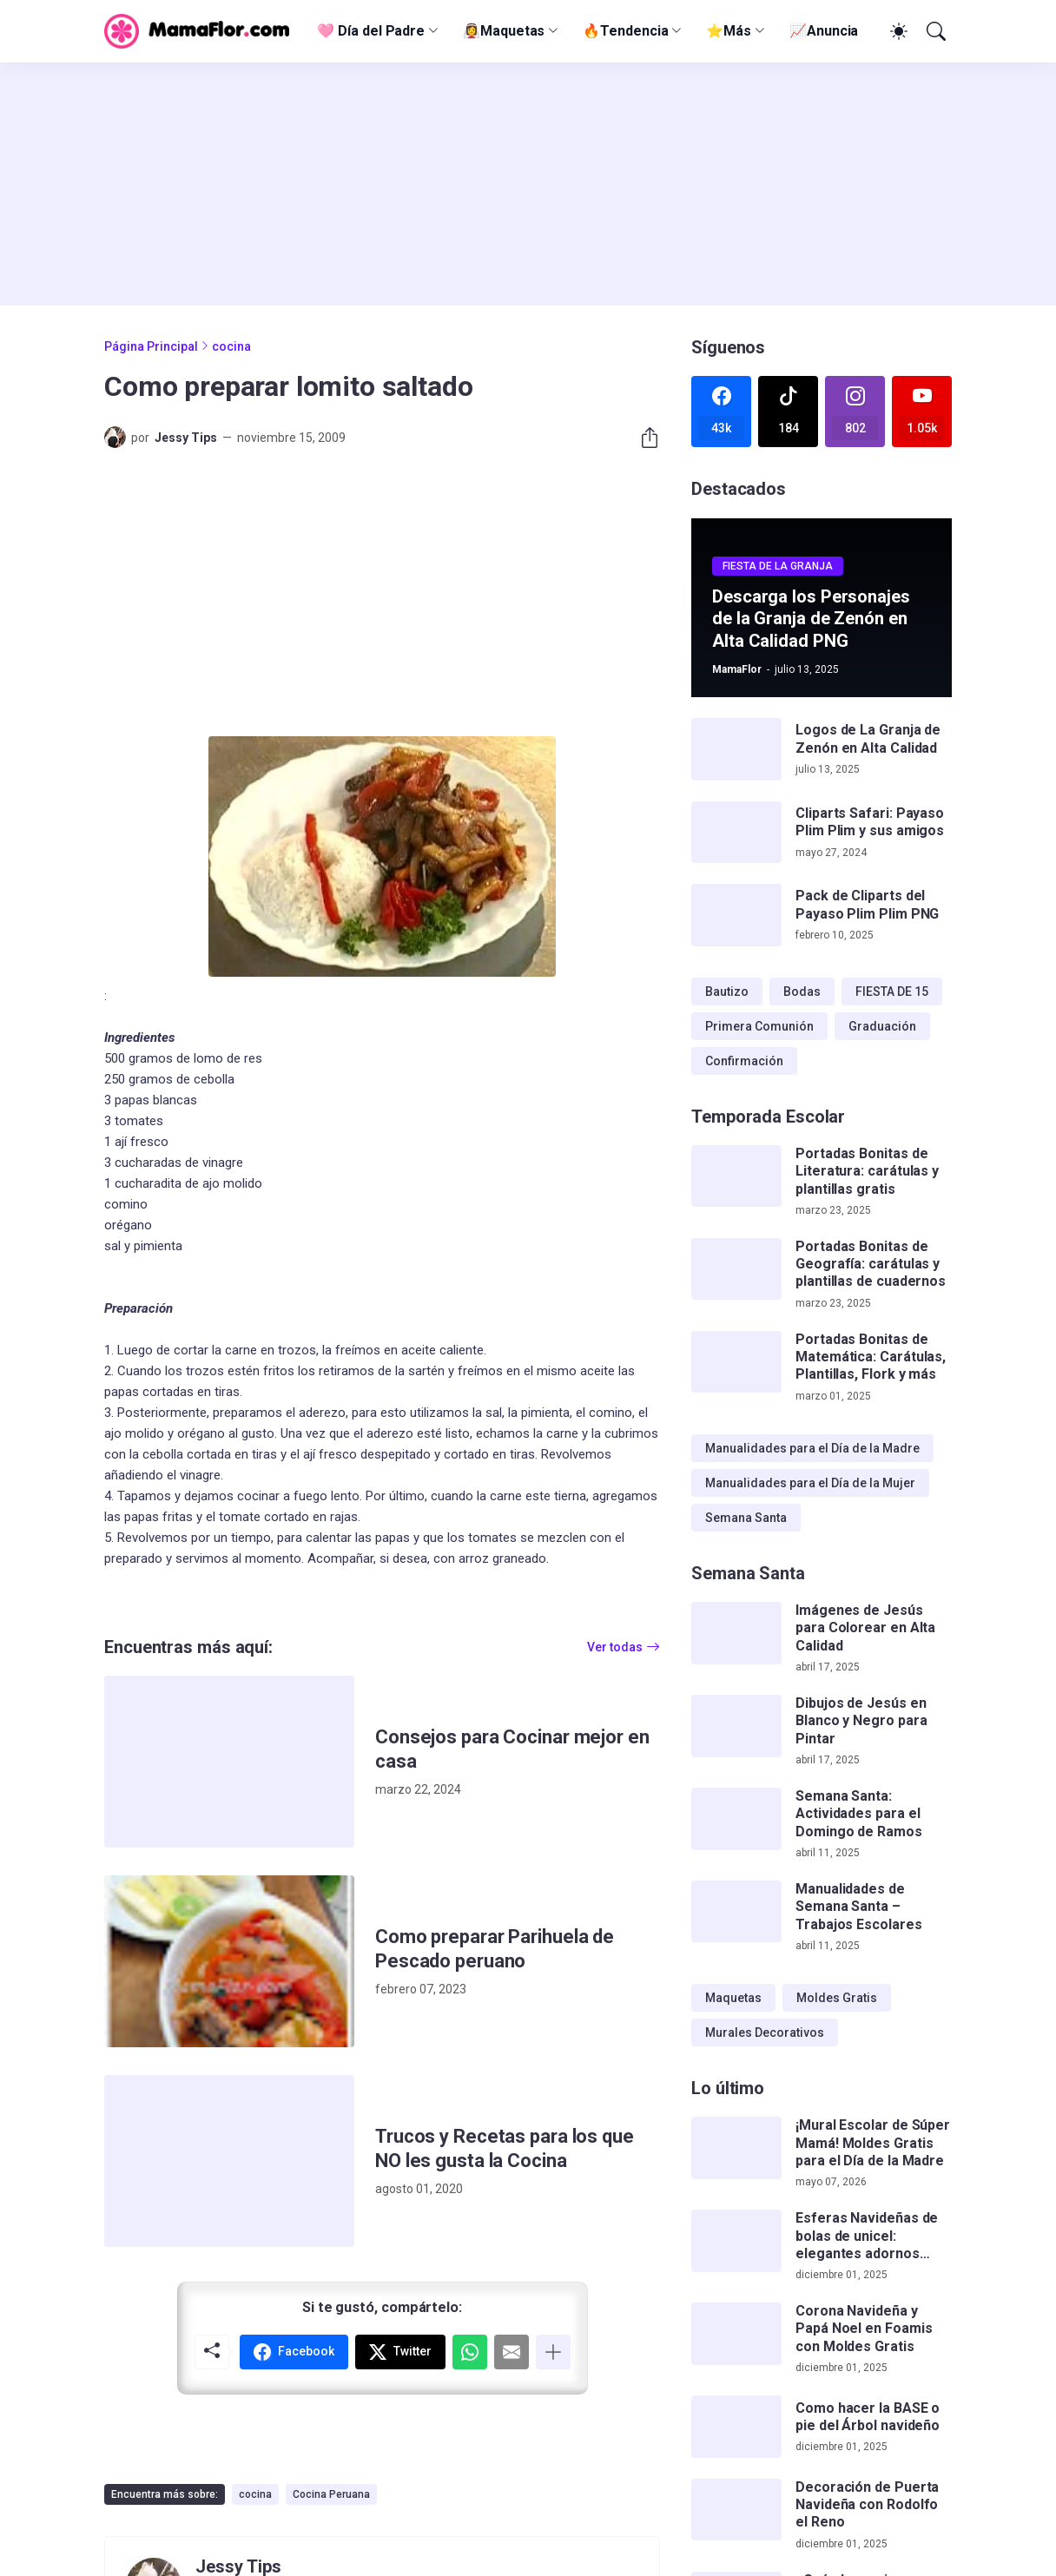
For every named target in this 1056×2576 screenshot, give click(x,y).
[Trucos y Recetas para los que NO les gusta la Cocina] (229, 2161)
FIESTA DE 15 (891, 991)
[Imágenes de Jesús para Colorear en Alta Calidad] (736, 1633)
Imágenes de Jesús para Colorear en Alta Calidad (865, 1628)
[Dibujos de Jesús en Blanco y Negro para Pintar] (736, 1726)
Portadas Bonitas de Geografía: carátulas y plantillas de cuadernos (870, 1264)
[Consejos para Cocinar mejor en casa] (229, 1762)
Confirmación (744, 1061)
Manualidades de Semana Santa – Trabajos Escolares (858, 1907)
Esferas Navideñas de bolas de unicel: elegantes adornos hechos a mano (866, 2236)
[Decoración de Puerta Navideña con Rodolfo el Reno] (736, 2510)
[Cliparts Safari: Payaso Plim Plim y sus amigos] (736, 832)
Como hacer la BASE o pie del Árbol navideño (867, 2417)
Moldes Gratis (836, 1998)
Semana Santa (746, 1518)
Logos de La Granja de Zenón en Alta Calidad (867, 738)
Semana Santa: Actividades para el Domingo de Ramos (858, 1814)
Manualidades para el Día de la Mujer (810, 1483)
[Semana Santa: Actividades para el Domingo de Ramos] (736, 1819)
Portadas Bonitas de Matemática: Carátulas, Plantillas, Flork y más (870, 1357)
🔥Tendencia (625, 31)
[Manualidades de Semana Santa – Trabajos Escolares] (736, 1912)
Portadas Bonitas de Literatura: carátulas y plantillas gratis (867, 1171)
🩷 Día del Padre (371, 31)
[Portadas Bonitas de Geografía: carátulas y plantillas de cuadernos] (736, 1269)
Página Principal (151, 346)
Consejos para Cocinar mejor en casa (512, 1749)
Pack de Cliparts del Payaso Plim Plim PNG (867, 904)
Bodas (802, 991)
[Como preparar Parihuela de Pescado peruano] (229, 1961)
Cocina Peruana (331, 2494)
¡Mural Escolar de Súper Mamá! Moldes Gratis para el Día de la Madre (872, 2143)
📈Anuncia (823, 31)
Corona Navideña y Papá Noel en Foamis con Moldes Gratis (863, 2329)
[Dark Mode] (896, 31)
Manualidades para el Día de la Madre (812, 1448)
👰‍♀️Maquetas (503, 31)
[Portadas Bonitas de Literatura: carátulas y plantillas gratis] (736, 1176)
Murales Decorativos (764, 2032)
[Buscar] (934, 31)
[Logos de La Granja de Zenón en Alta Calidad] (736, 749)
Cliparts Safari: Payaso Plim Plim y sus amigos (869, 822)
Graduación (882, 1026)
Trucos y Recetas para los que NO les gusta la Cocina (504, 2148)
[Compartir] (642, 437)
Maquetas (733, 1998)
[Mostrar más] (553, 2352)
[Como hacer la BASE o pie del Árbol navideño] (736, 2426)
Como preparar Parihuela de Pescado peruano (494, 1949)
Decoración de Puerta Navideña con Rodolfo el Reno (867, 2505)
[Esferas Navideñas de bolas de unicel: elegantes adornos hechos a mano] (736, 2241)
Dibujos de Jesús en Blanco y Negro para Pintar (861, 1721)
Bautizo (727, 991)
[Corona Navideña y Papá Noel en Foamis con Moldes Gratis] (736, 2334)
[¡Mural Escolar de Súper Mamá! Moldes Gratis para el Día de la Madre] (736, 2148)
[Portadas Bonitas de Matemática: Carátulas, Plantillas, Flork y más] (736, 1362)
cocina (231, 346)
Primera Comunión (759, 1026)
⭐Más (728, 31)
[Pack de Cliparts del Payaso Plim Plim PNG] (736, 915)
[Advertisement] (528, 184)
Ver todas (615, 1647)
